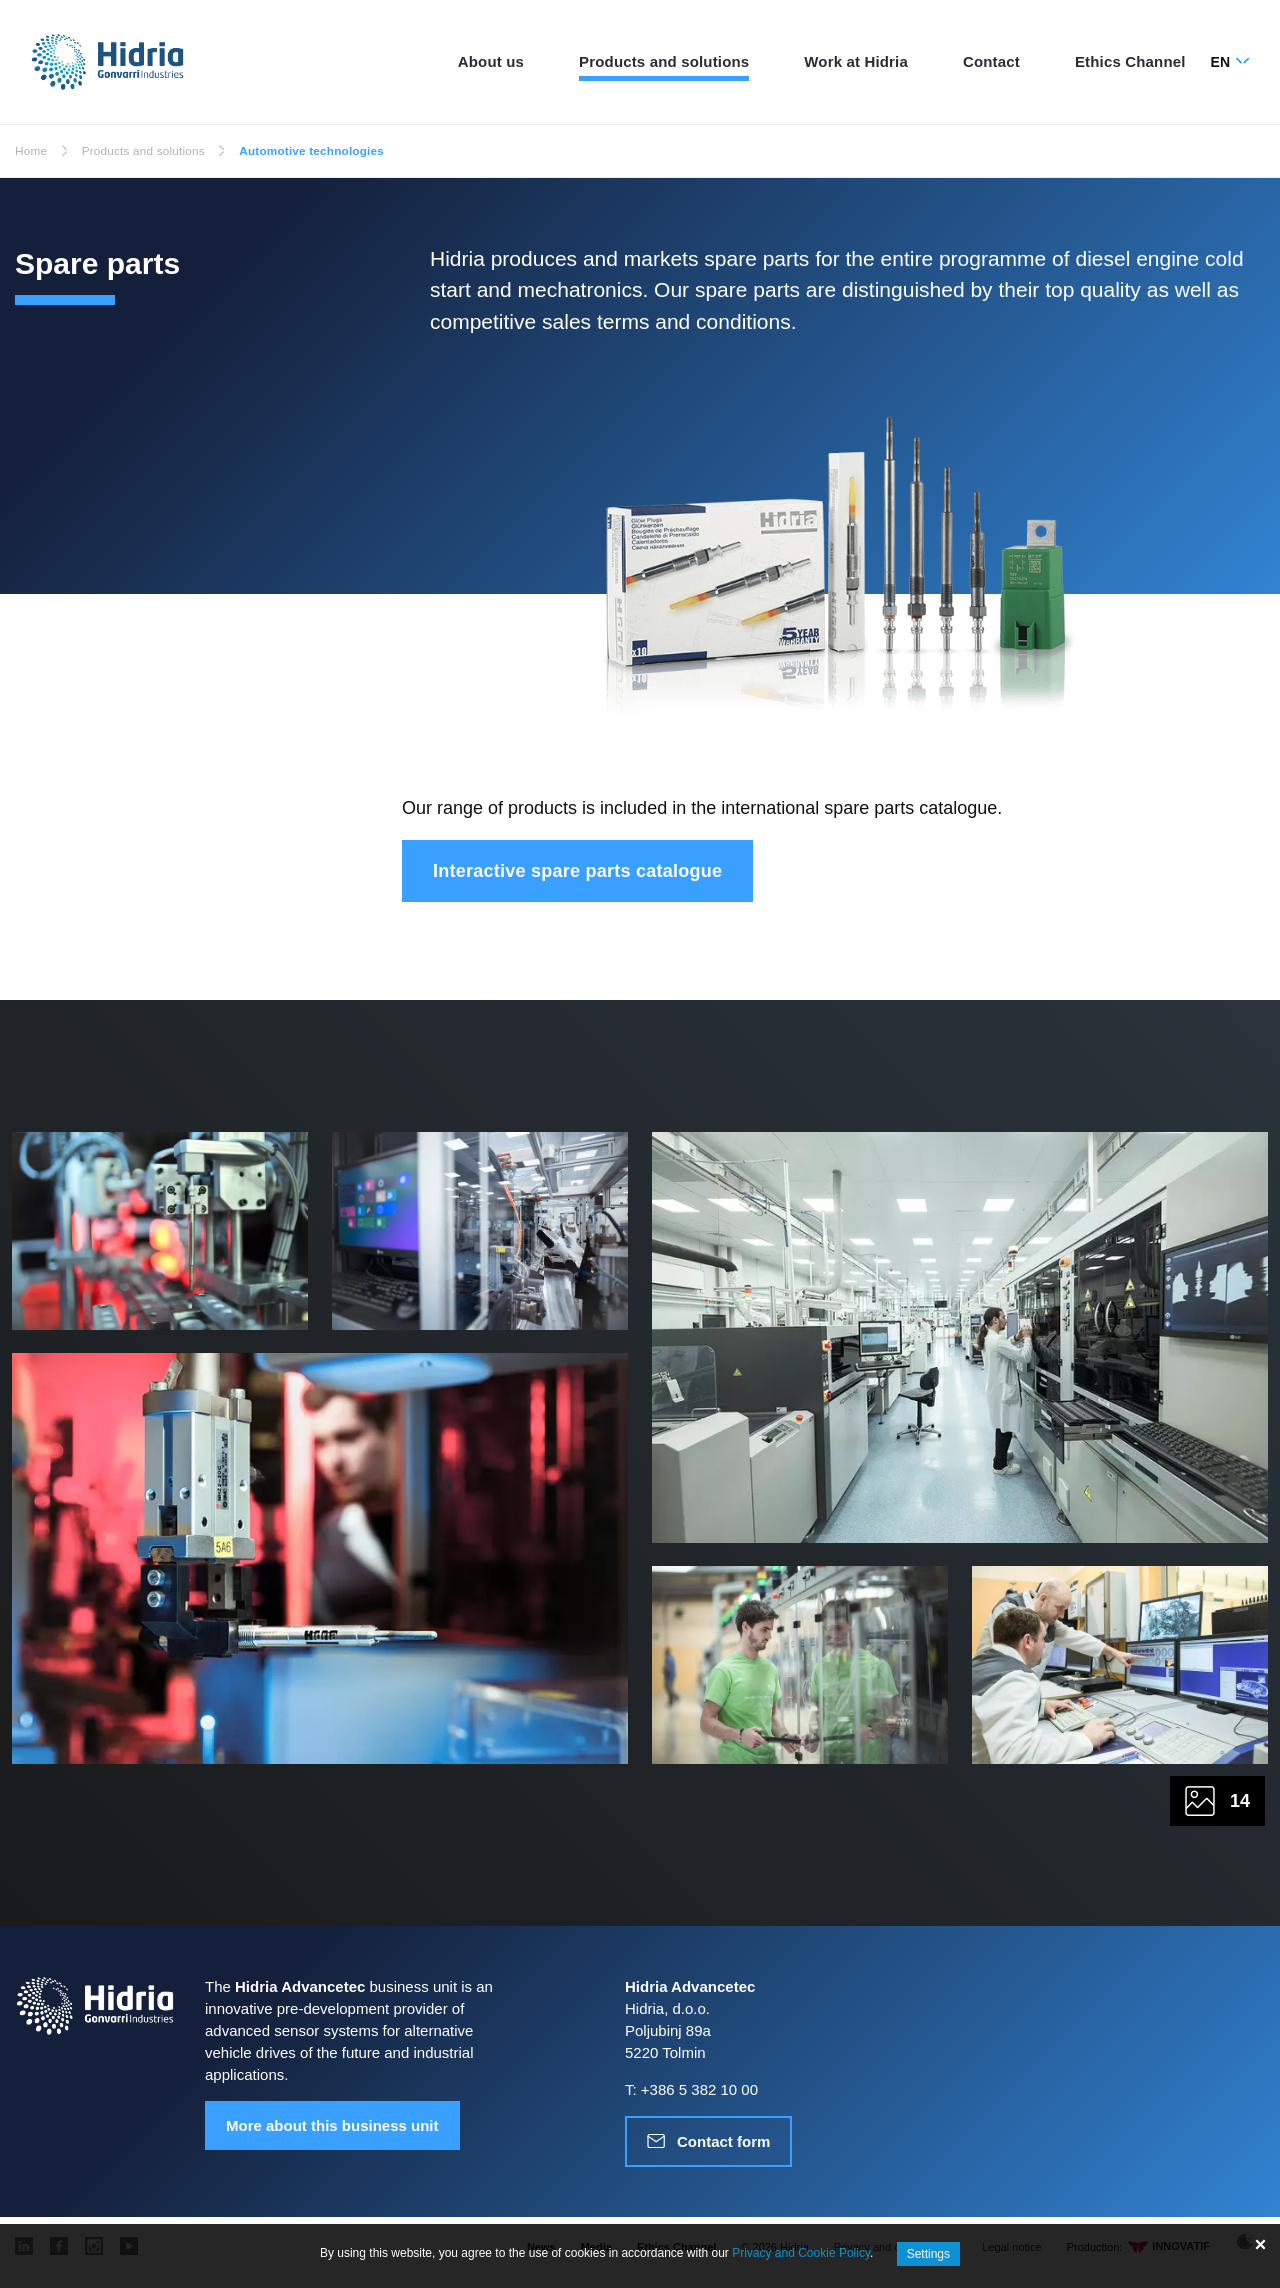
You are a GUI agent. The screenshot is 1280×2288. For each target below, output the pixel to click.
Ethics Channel (1130, 61)
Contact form (723, 2145)
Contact (991, 61)
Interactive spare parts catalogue (577, 871)
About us (491, 61)
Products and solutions (664, 61)
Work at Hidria (856, 61)
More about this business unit (332, 2129)
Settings (928, 2254)
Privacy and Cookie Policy (801, 2254)
